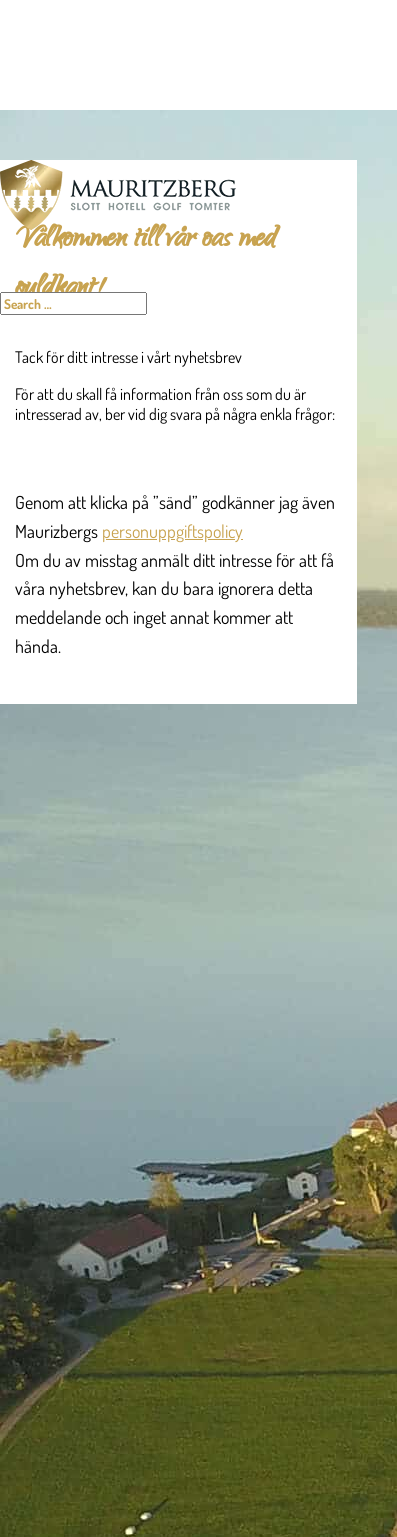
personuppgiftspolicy (172, 531)
